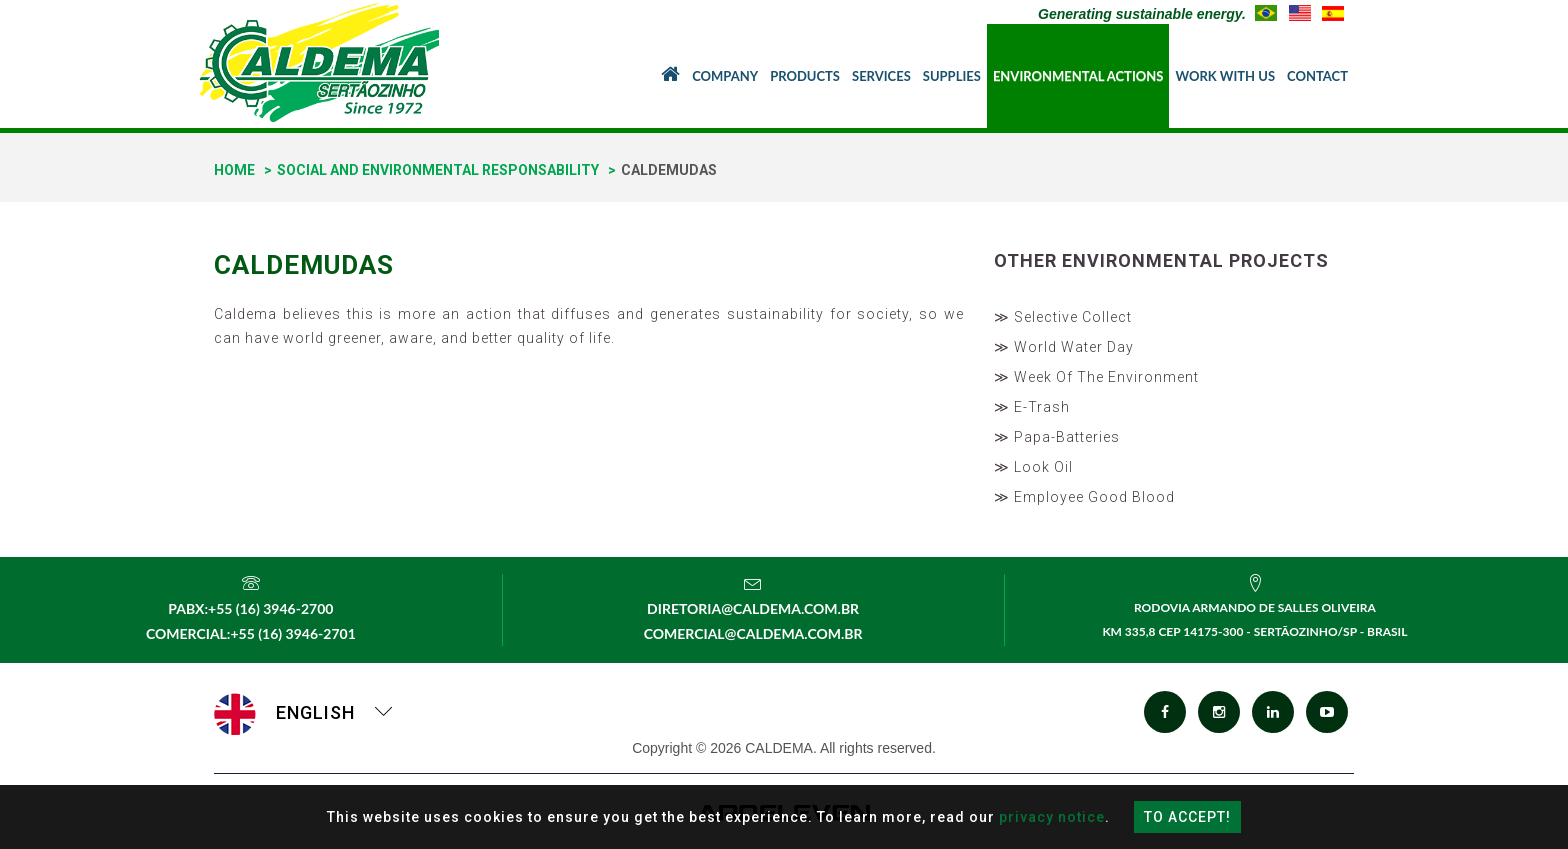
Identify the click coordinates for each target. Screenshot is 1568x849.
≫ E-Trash (1032, 407)
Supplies (952, 76)
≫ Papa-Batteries (1057, 437)
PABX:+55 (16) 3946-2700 (250, 608)
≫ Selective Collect (1063, 317)
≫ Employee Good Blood (1084, 497)
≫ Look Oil (1033, 467)
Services (881, 76)
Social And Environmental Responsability (438, 170)
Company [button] (725, 76)
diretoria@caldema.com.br (753, 608)
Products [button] (805, 76)
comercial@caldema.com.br (753, 633)
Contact (1317, 76)
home (234, 170)
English (304, 712)
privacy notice (1052, 817)
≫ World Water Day (1064, 347)
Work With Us (1225, 76)
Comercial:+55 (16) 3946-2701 (251, 633)
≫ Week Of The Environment (1096, 377)
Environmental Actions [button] (1078, 76)
